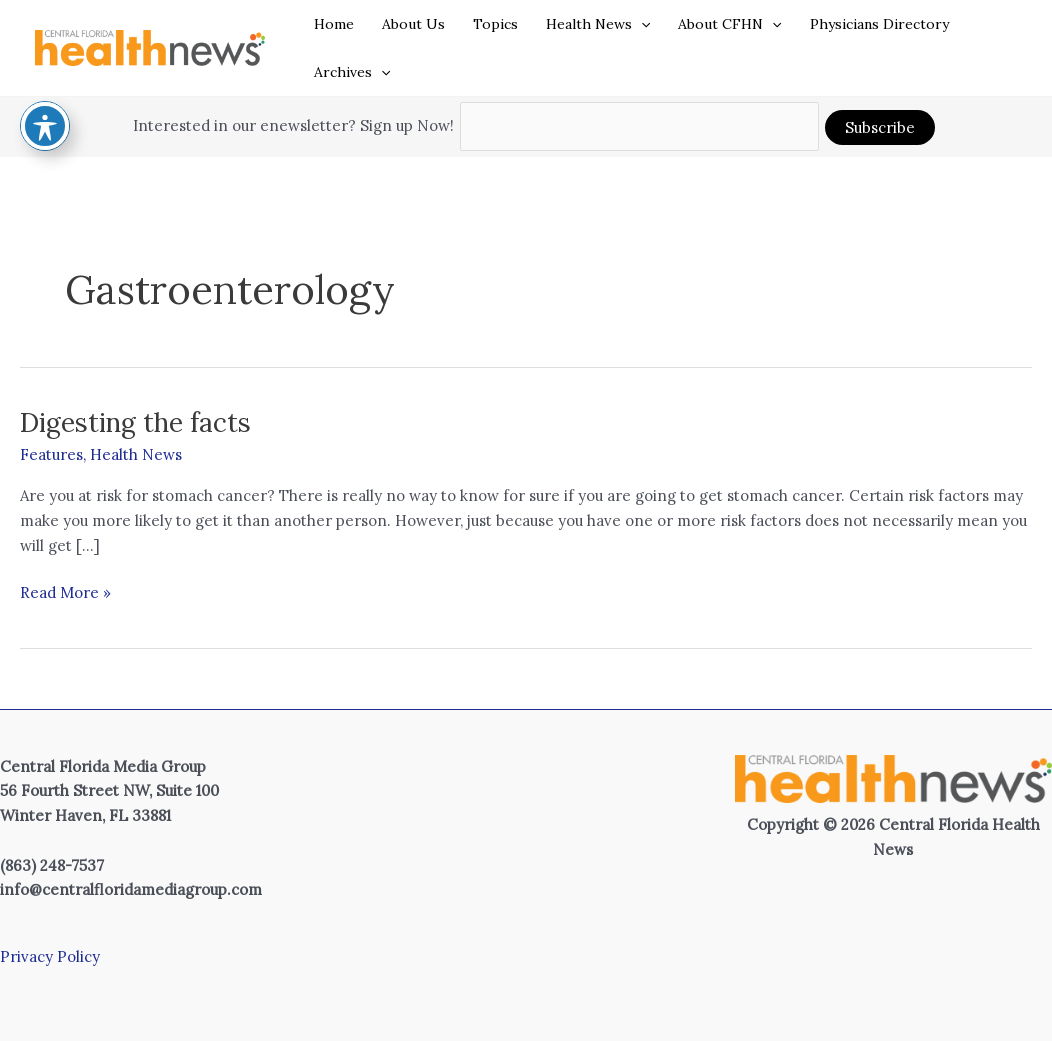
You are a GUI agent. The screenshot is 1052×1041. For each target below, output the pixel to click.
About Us (413, 24)
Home (334, 24)
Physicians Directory (879, 24)
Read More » (65, 593)
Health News (136, 454)
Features (51, 454)
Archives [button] (352, 72)
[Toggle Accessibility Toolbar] (45, 74)
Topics (495, 24)
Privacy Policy (50, 956)
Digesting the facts (135, 422)
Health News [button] (598, 24)
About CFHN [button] (729, 24)
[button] (641, 24)
